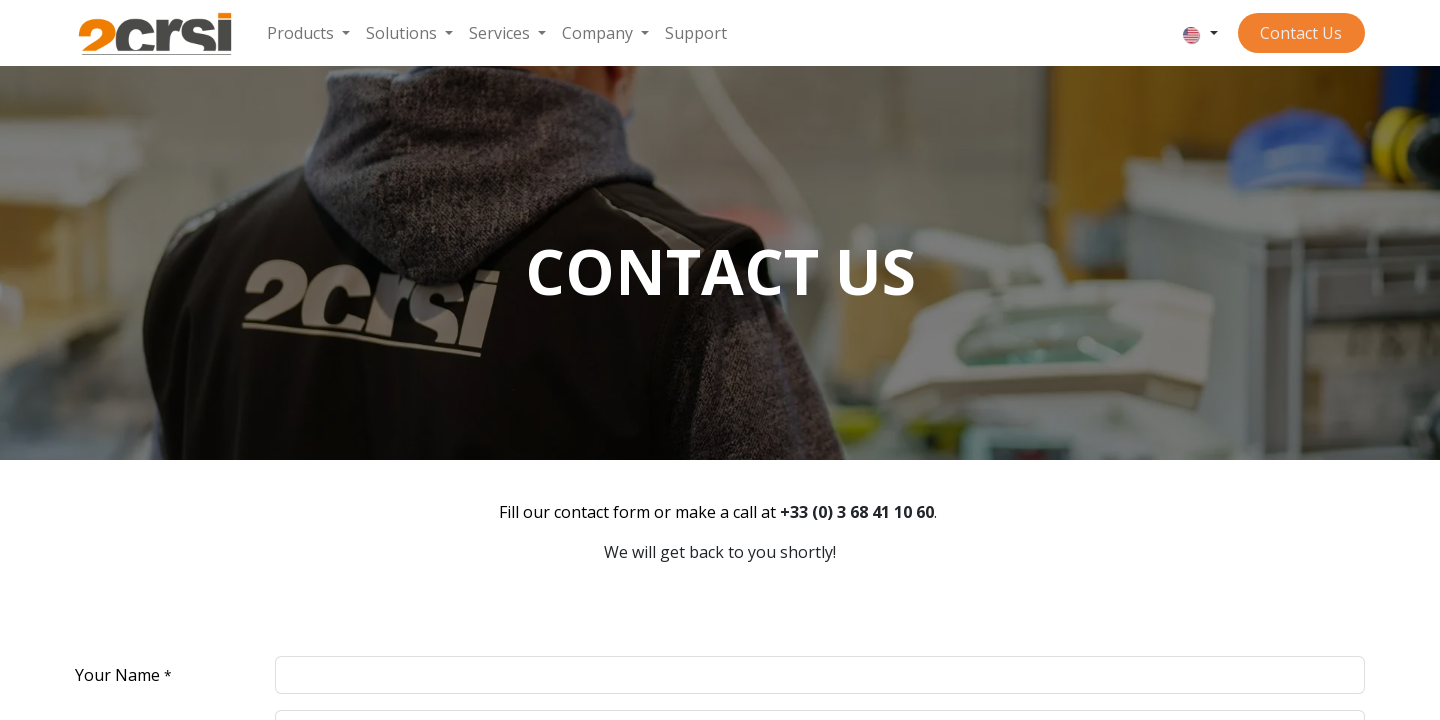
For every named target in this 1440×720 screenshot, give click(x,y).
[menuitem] (308, 33)
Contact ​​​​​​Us (1301, 33)
